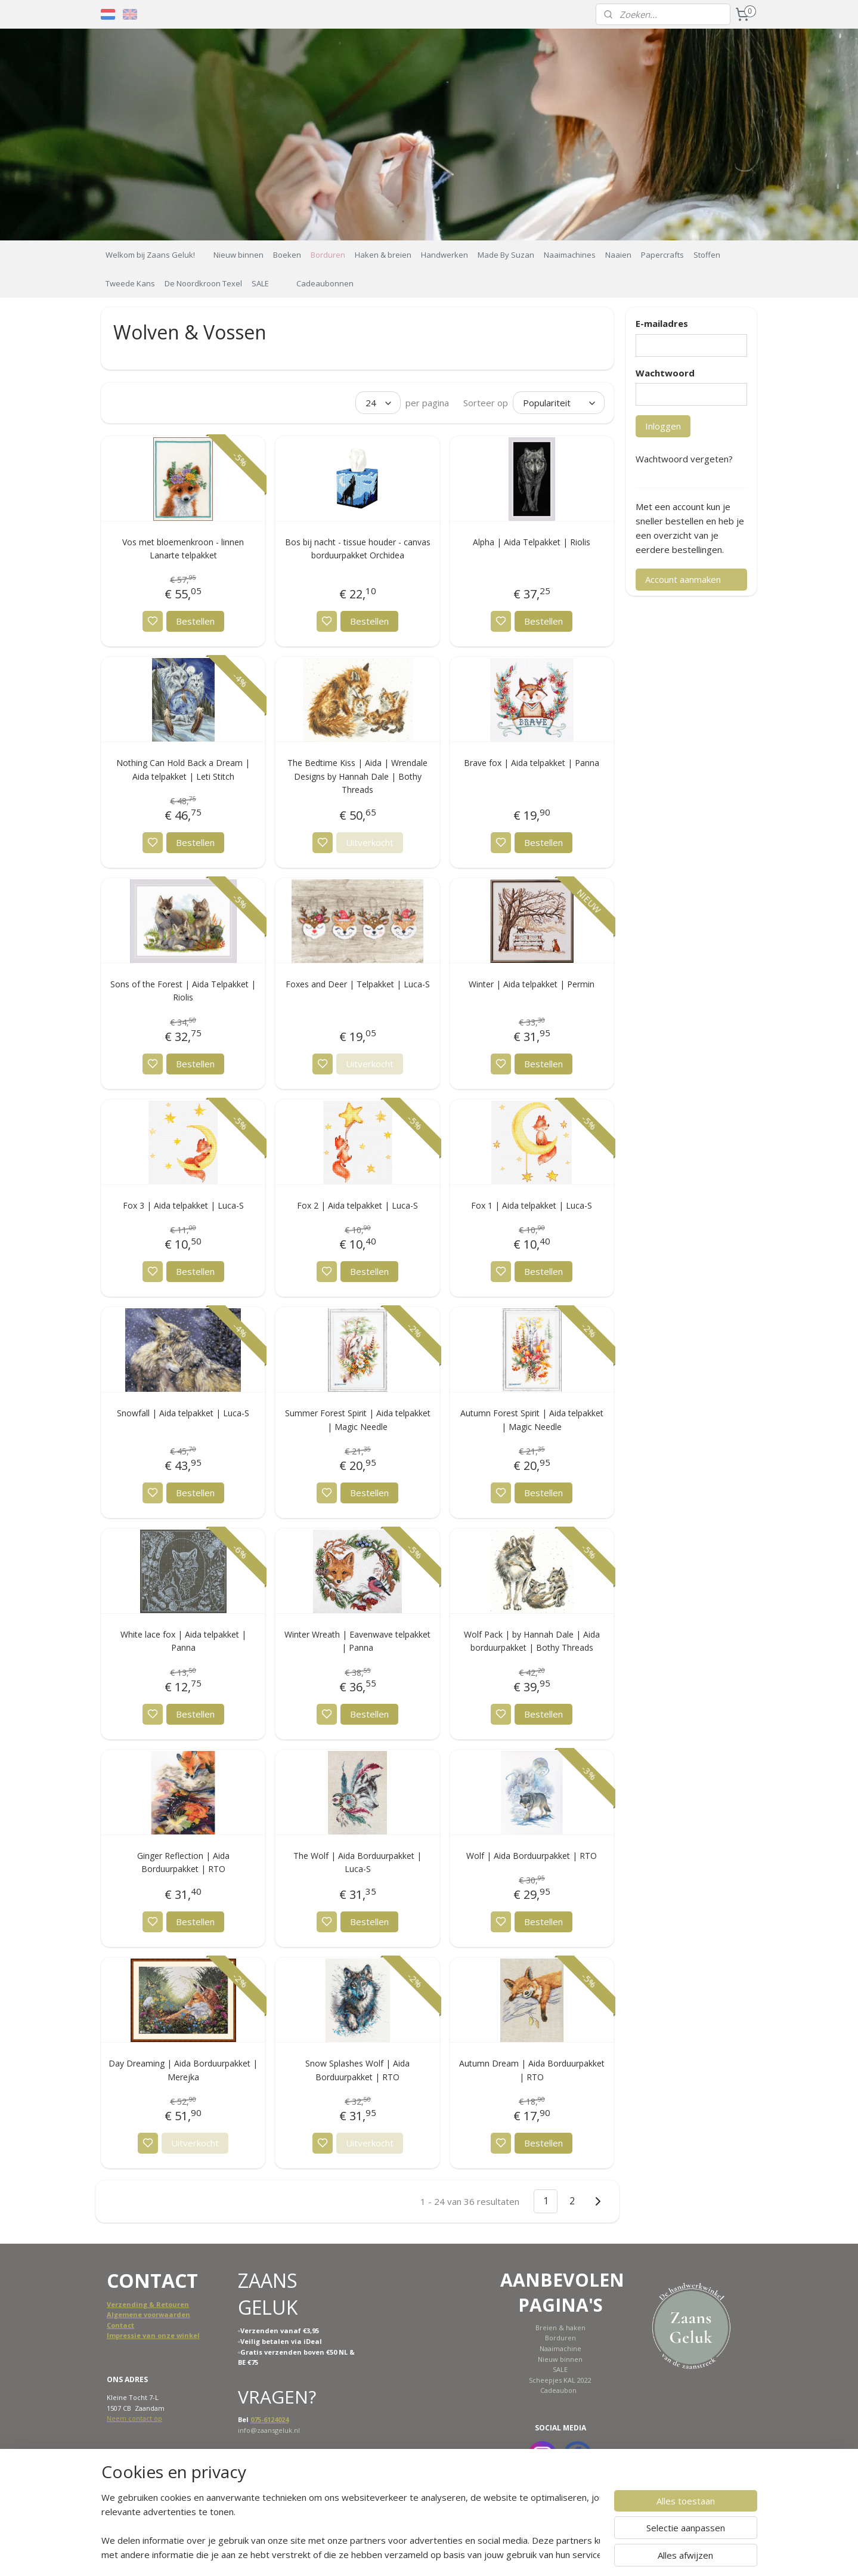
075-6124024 (269, 2419)
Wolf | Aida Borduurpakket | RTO (531, 1855)
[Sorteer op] (558, 402)
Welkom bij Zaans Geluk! (150, 254)
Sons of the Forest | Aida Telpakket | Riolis (183, 990)
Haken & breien (383, 254)
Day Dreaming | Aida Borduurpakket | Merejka (183, 2070)
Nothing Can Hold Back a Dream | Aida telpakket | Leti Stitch (183, 769)
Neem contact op (134, 2418)
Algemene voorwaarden (148, 2314)
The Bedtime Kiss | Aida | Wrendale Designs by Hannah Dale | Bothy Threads (357, 776)
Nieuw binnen (238, 254)
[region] (350, 2526)
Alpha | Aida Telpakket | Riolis (531, 542)
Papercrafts (662, 254)
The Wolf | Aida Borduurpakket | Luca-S (357, 1862)
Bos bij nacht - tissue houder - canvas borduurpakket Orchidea (357, 548)
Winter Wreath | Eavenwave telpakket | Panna (357, 1641)
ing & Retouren (162, 2304)
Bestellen (195, 621)
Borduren (328, 254)
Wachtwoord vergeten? (684, 459)
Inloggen (663, 426)
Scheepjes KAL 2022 (560, 2380)
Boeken (287, 254)
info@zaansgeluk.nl (269, 2430)
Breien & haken (560, 2327)
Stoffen (706, 254)
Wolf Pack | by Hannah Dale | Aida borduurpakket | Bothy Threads (532, 1641)
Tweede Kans (130, 283)
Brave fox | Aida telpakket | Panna (531, 762)
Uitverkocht (370, 842)
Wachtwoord (665, 373)
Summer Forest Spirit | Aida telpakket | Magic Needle (357, 1419)
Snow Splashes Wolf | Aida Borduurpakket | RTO (357, 2070)
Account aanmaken (683, 579)
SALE (260, 283)
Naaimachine (560, 2348)
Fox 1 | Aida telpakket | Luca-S (531, 1205)
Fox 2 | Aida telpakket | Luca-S (357, 1205)
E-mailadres (662, 323)
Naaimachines (570, 254)
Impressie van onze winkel (153, 2335)
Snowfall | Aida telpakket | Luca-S (183, 1413)
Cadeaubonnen (325, 283)
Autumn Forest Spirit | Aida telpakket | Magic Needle (531, 1419)
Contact (120, 2325)
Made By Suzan (506, 254)
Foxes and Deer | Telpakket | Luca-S (358, 984)
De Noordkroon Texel (203, 283)
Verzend (121, 2304)
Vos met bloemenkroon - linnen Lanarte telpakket (183, 548)
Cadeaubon (558, 2390)
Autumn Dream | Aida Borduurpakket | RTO (532, 2070)
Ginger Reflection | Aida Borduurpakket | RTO (183, 1862)
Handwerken (444, 254)
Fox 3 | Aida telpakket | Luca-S (183, 1205)
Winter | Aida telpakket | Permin (531, 984)
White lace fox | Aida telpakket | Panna (183, 1641)
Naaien (618, 254)
